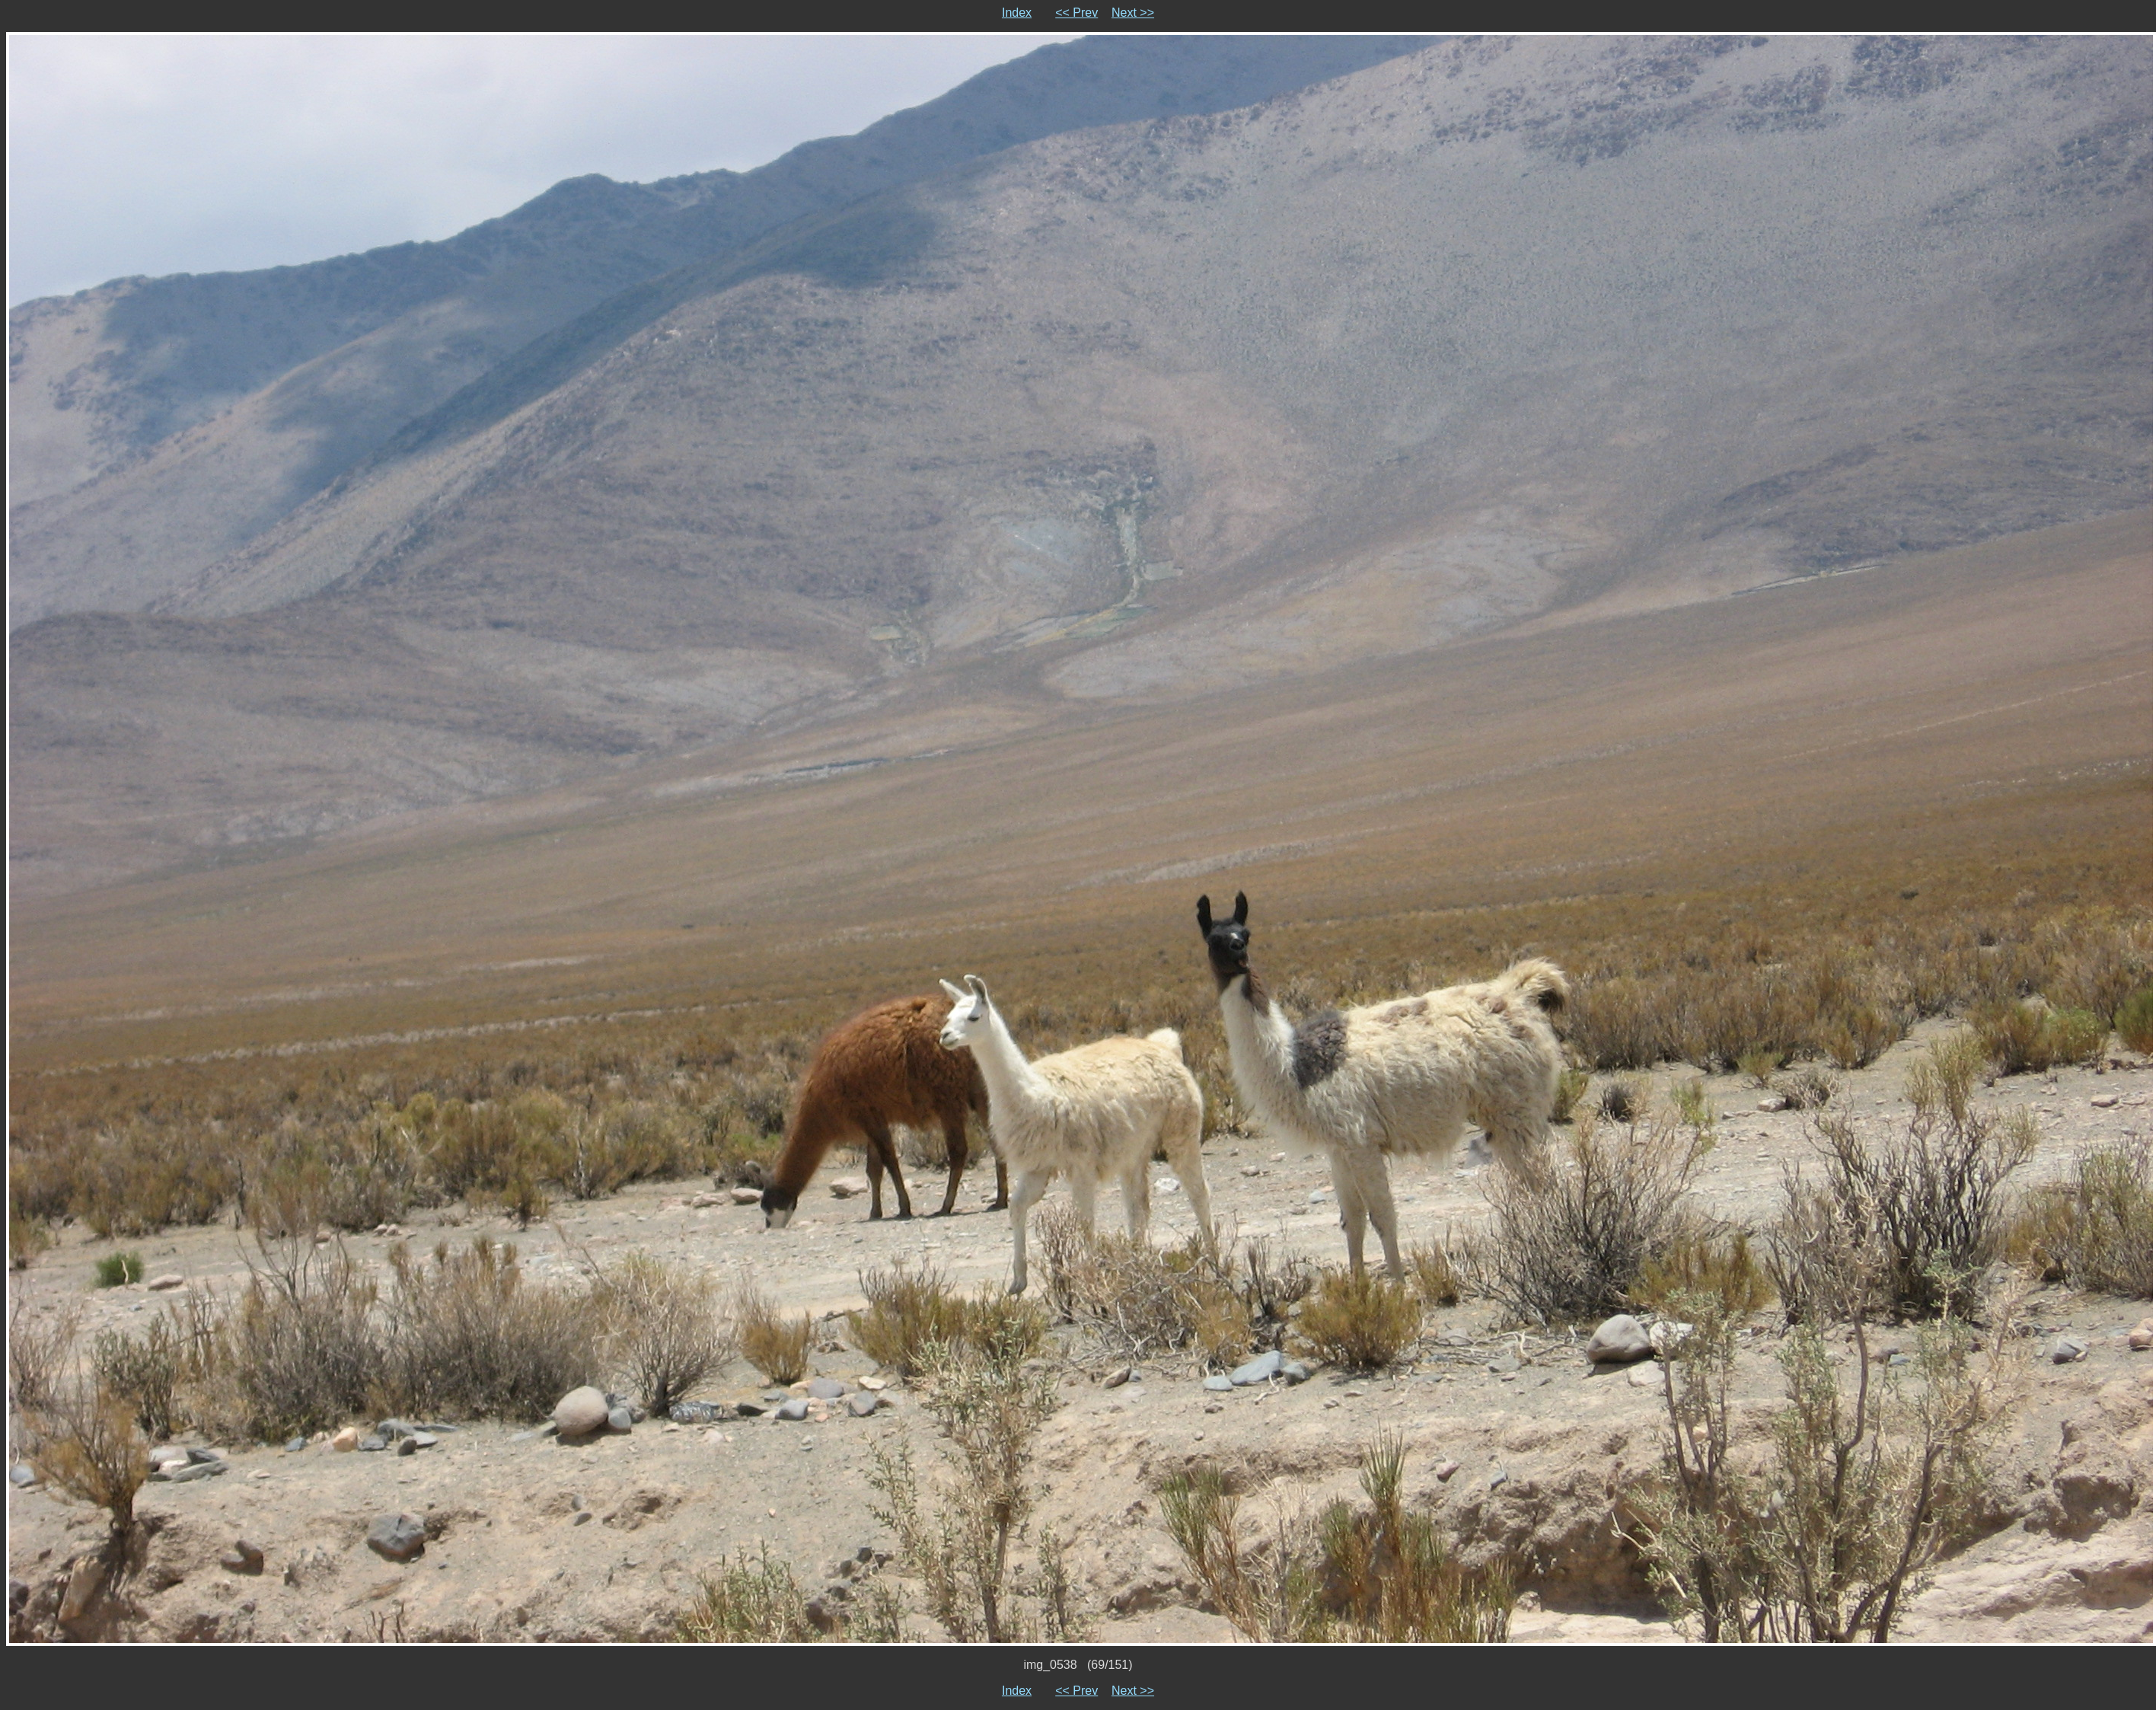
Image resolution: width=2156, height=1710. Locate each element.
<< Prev (1076, 12)
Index (1017, 12)
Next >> (1132, 12)
